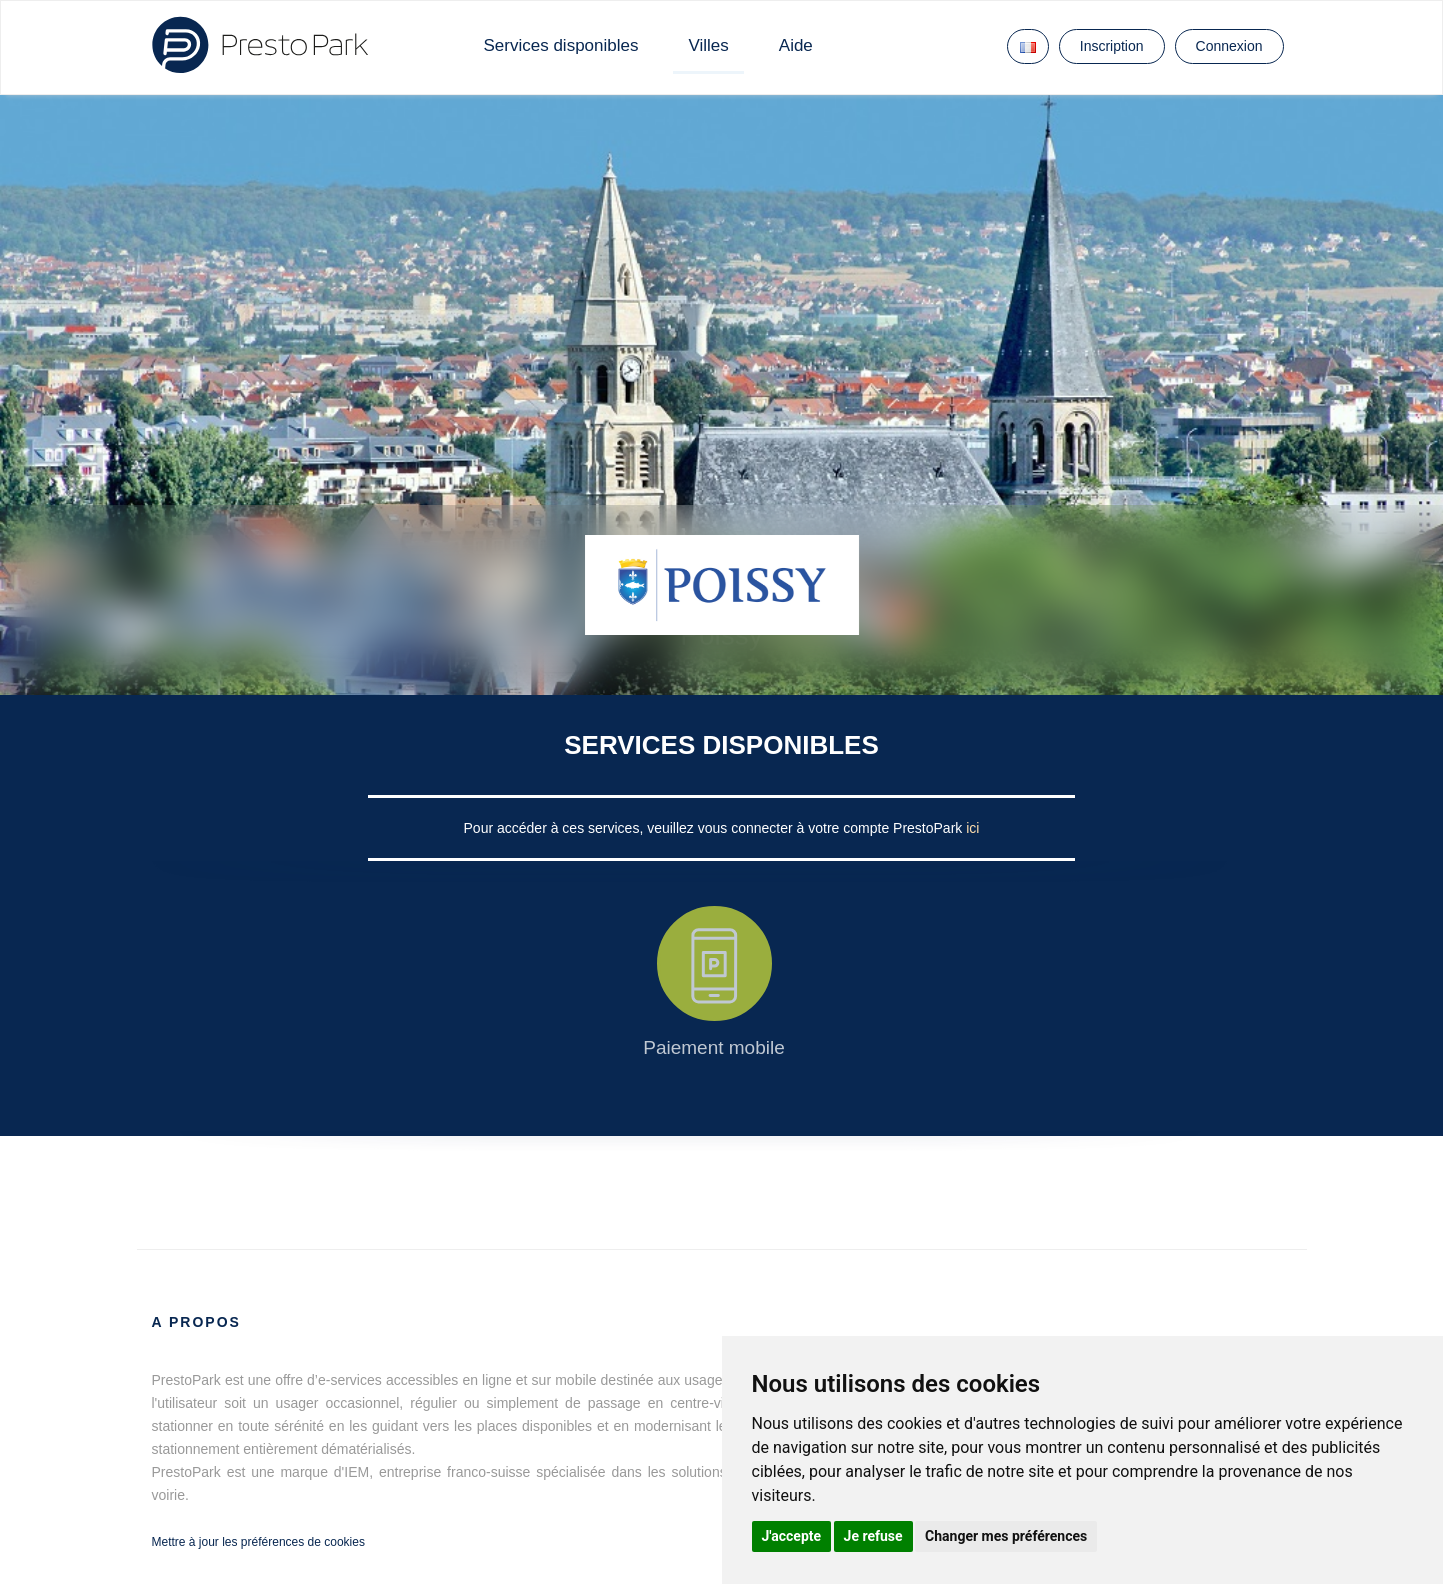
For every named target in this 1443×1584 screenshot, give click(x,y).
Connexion (1229, 46)
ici (972, 828)
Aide (796, 45)
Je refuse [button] (873, 1536)
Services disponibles (561, 45)
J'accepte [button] (792, 1536)
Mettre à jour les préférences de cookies (258, 1542)
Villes (708, 45)
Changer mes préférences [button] (1006, 1536)
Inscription (1112, 46)
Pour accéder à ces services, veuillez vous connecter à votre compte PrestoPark (715, 828)
